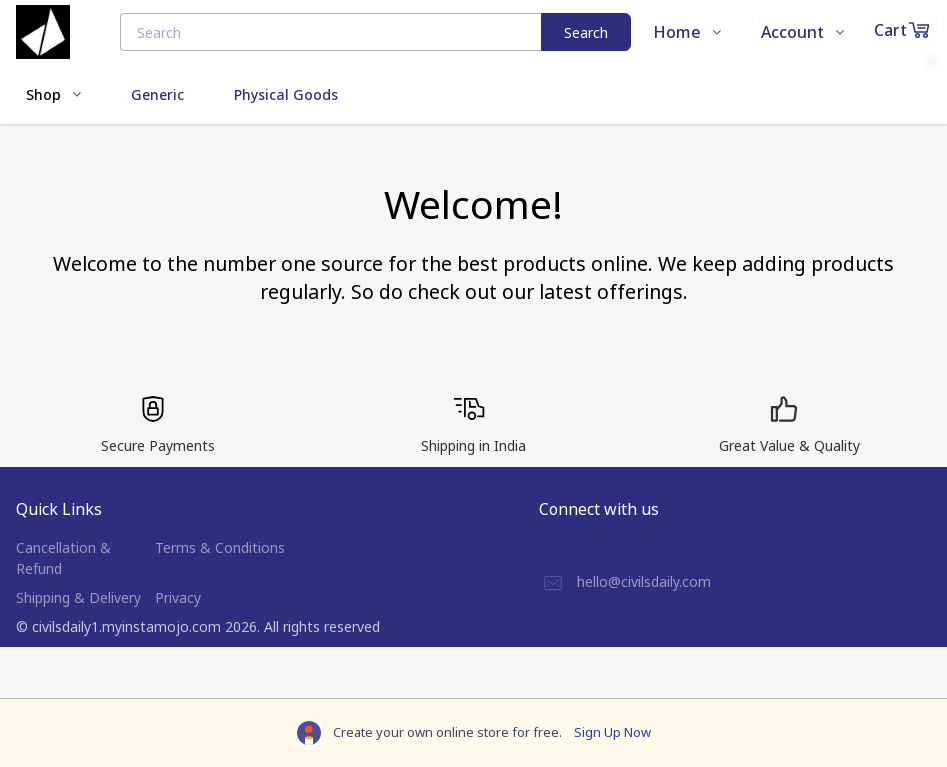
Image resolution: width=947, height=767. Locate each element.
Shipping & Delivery (78, 597)
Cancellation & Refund (63, 558)
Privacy (178, 597)
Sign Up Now (612, 732)
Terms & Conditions (220, 547)
